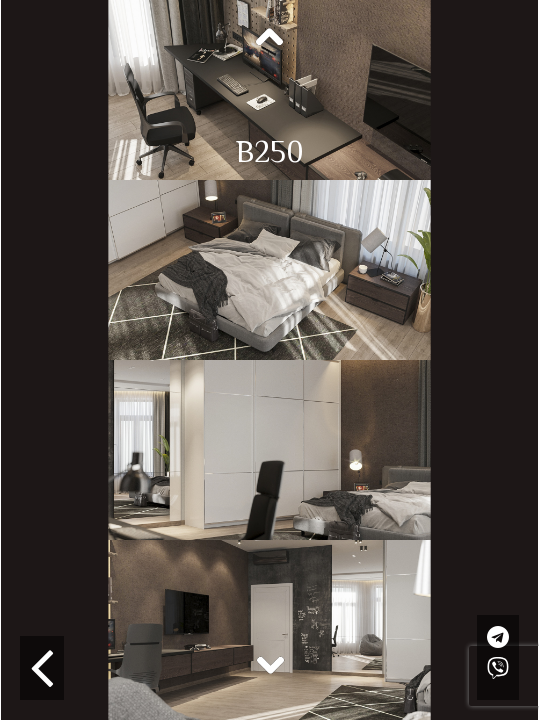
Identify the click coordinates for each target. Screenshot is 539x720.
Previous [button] (270, 38)
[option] (269, 90)
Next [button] (270, 664)
